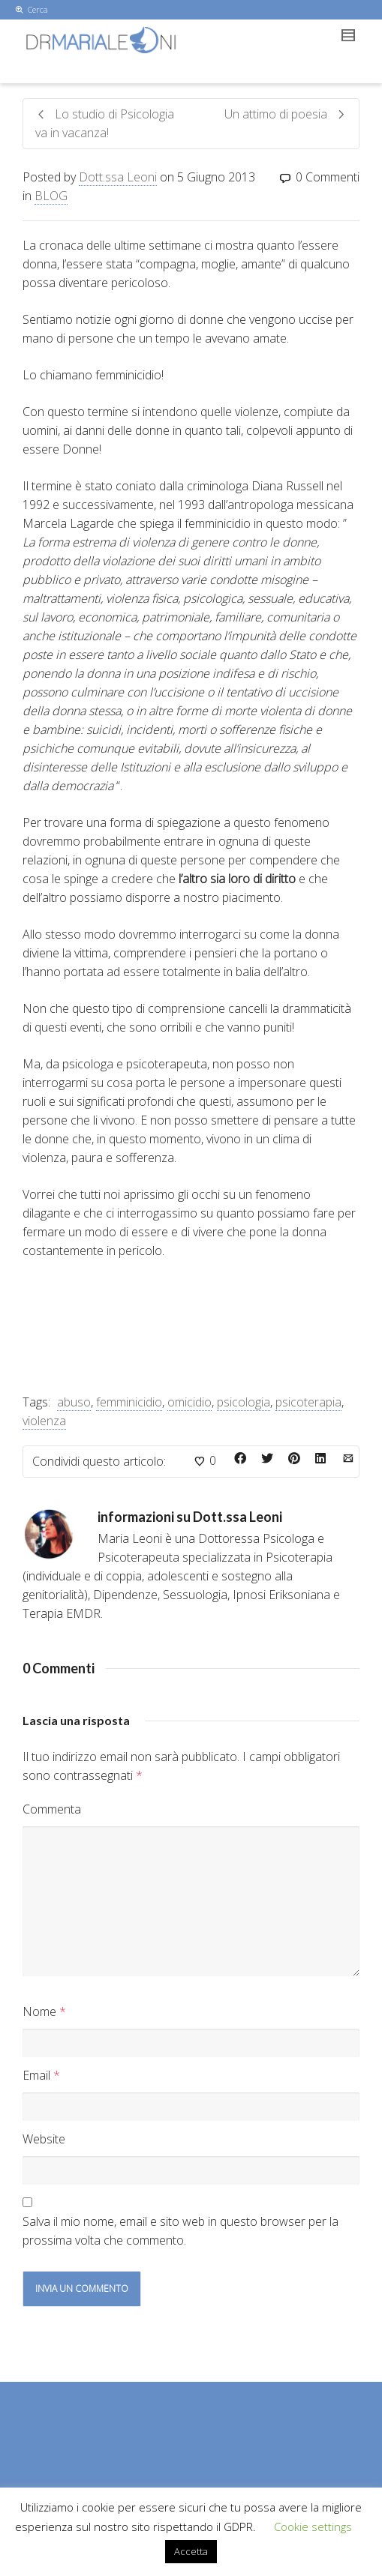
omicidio (189, 1402)
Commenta (52, 1809)
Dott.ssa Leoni (118, 177)
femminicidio (129, 1402)
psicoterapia (308, 1402)
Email (36, 2075)
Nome (39, 2011)
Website (44, 2139)
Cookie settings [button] (313, 2526)
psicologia (243, 1402)
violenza (44, 1420)
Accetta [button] (191, 2551)
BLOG (51, 195)
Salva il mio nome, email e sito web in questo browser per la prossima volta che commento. (180, 2230)
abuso (74, 1402)
